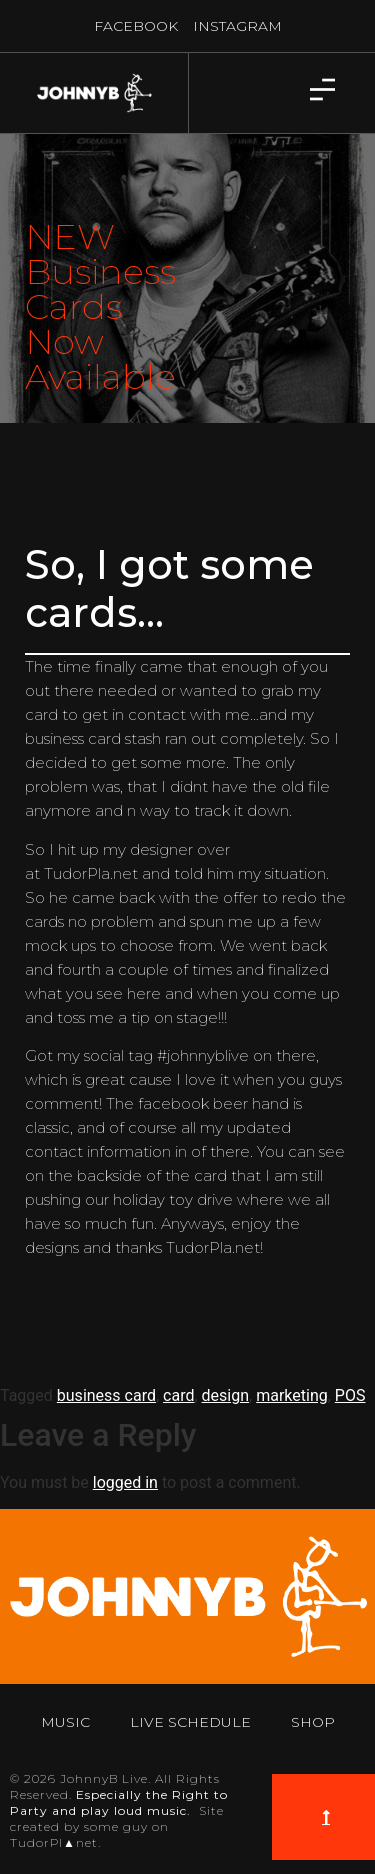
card (178, 1395)
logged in (125, 1482)
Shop (313, 1722)
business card (106, 1395)
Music (65, 1722)
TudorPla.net (91, 873)
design (225, 1395)
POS (350, 1395)
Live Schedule (190, 1722)
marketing (292, 1395)
